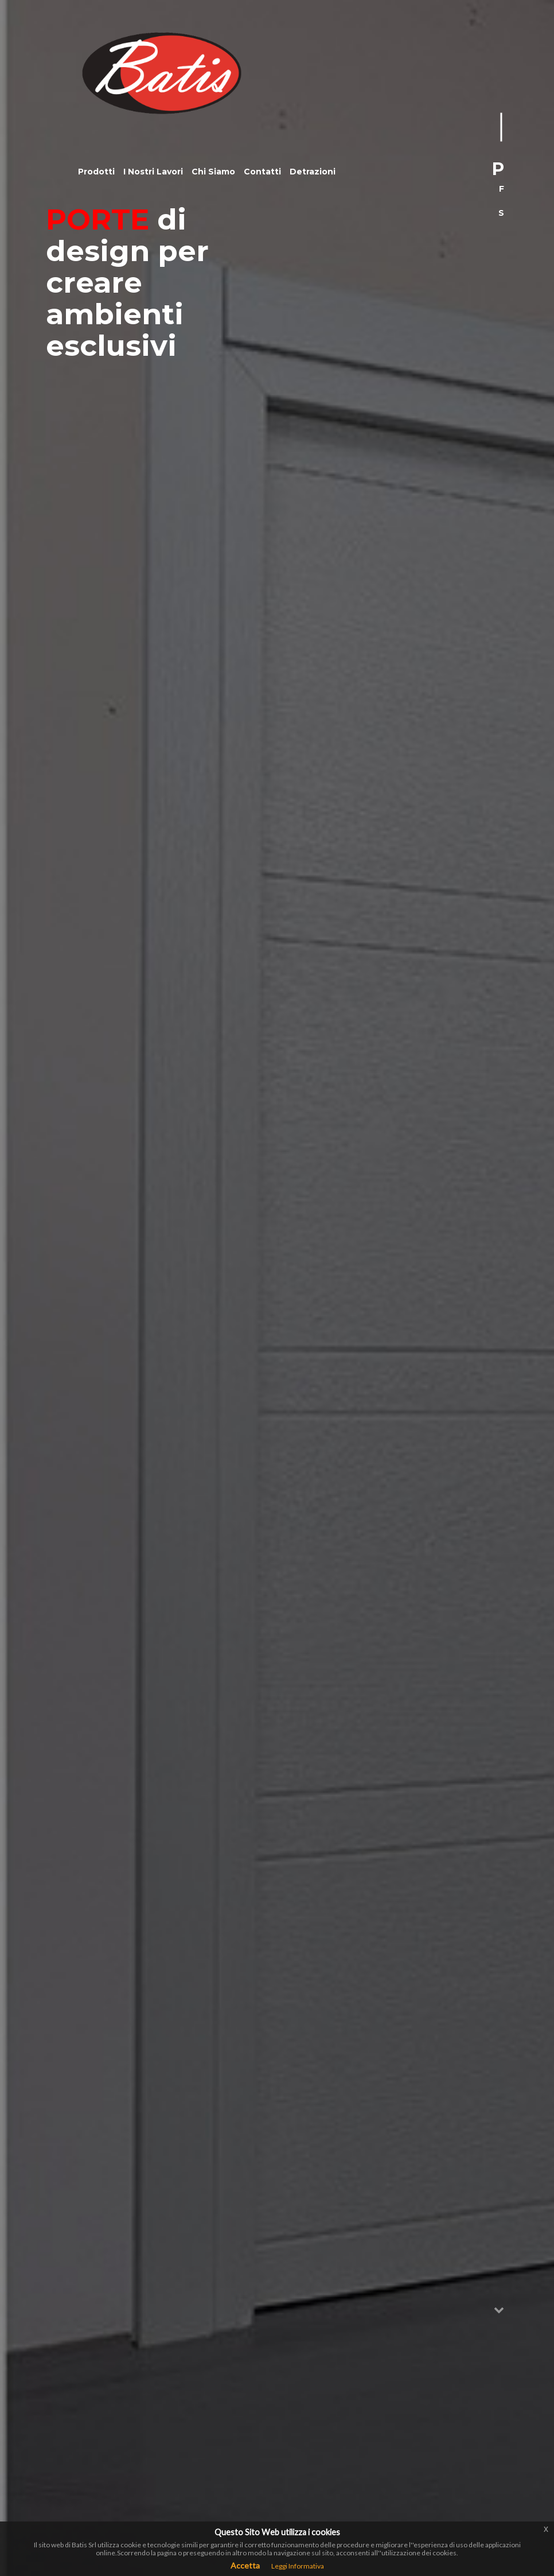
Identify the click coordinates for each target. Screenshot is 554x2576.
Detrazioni (312, 171)
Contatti (262, 171)
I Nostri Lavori (153, 171)
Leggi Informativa (297, 2566)
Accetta (245, 2565)
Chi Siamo (213, 171)
